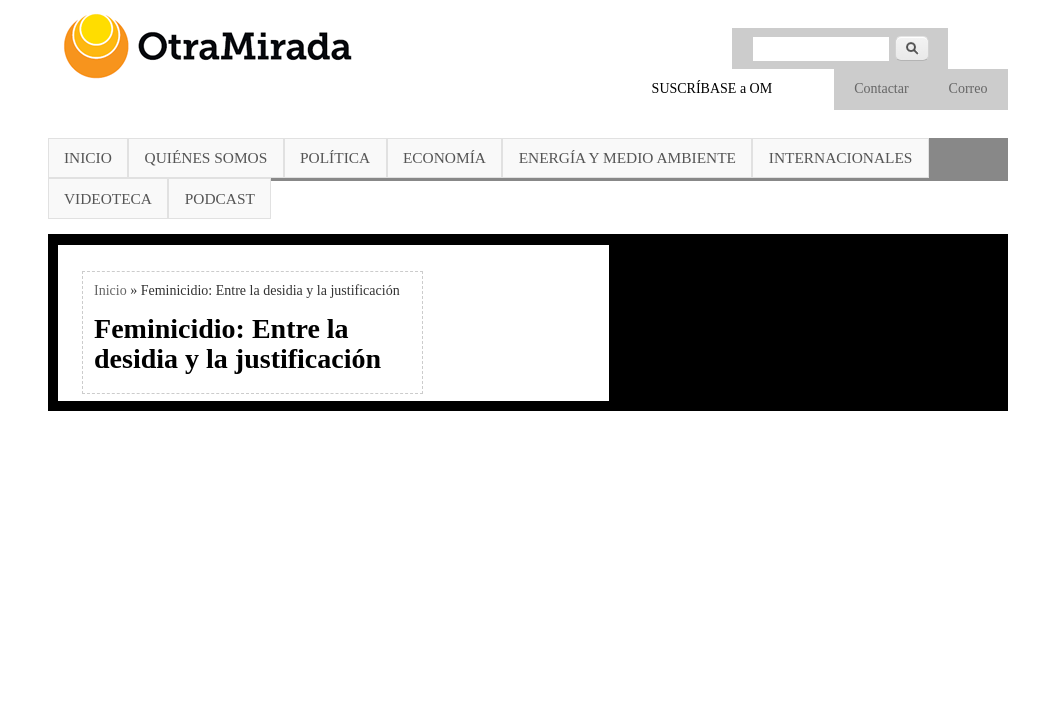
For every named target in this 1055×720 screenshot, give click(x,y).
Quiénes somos (206, 157)
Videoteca (108, 198)
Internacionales (841, 157)
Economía (444, 157)
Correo (968, 88)
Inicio (88, 157)
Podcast (220, 198)
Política (335, 157)
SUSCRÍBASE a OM (712, 88)
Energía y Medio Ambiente (627, 157)
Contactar (881, 88)
